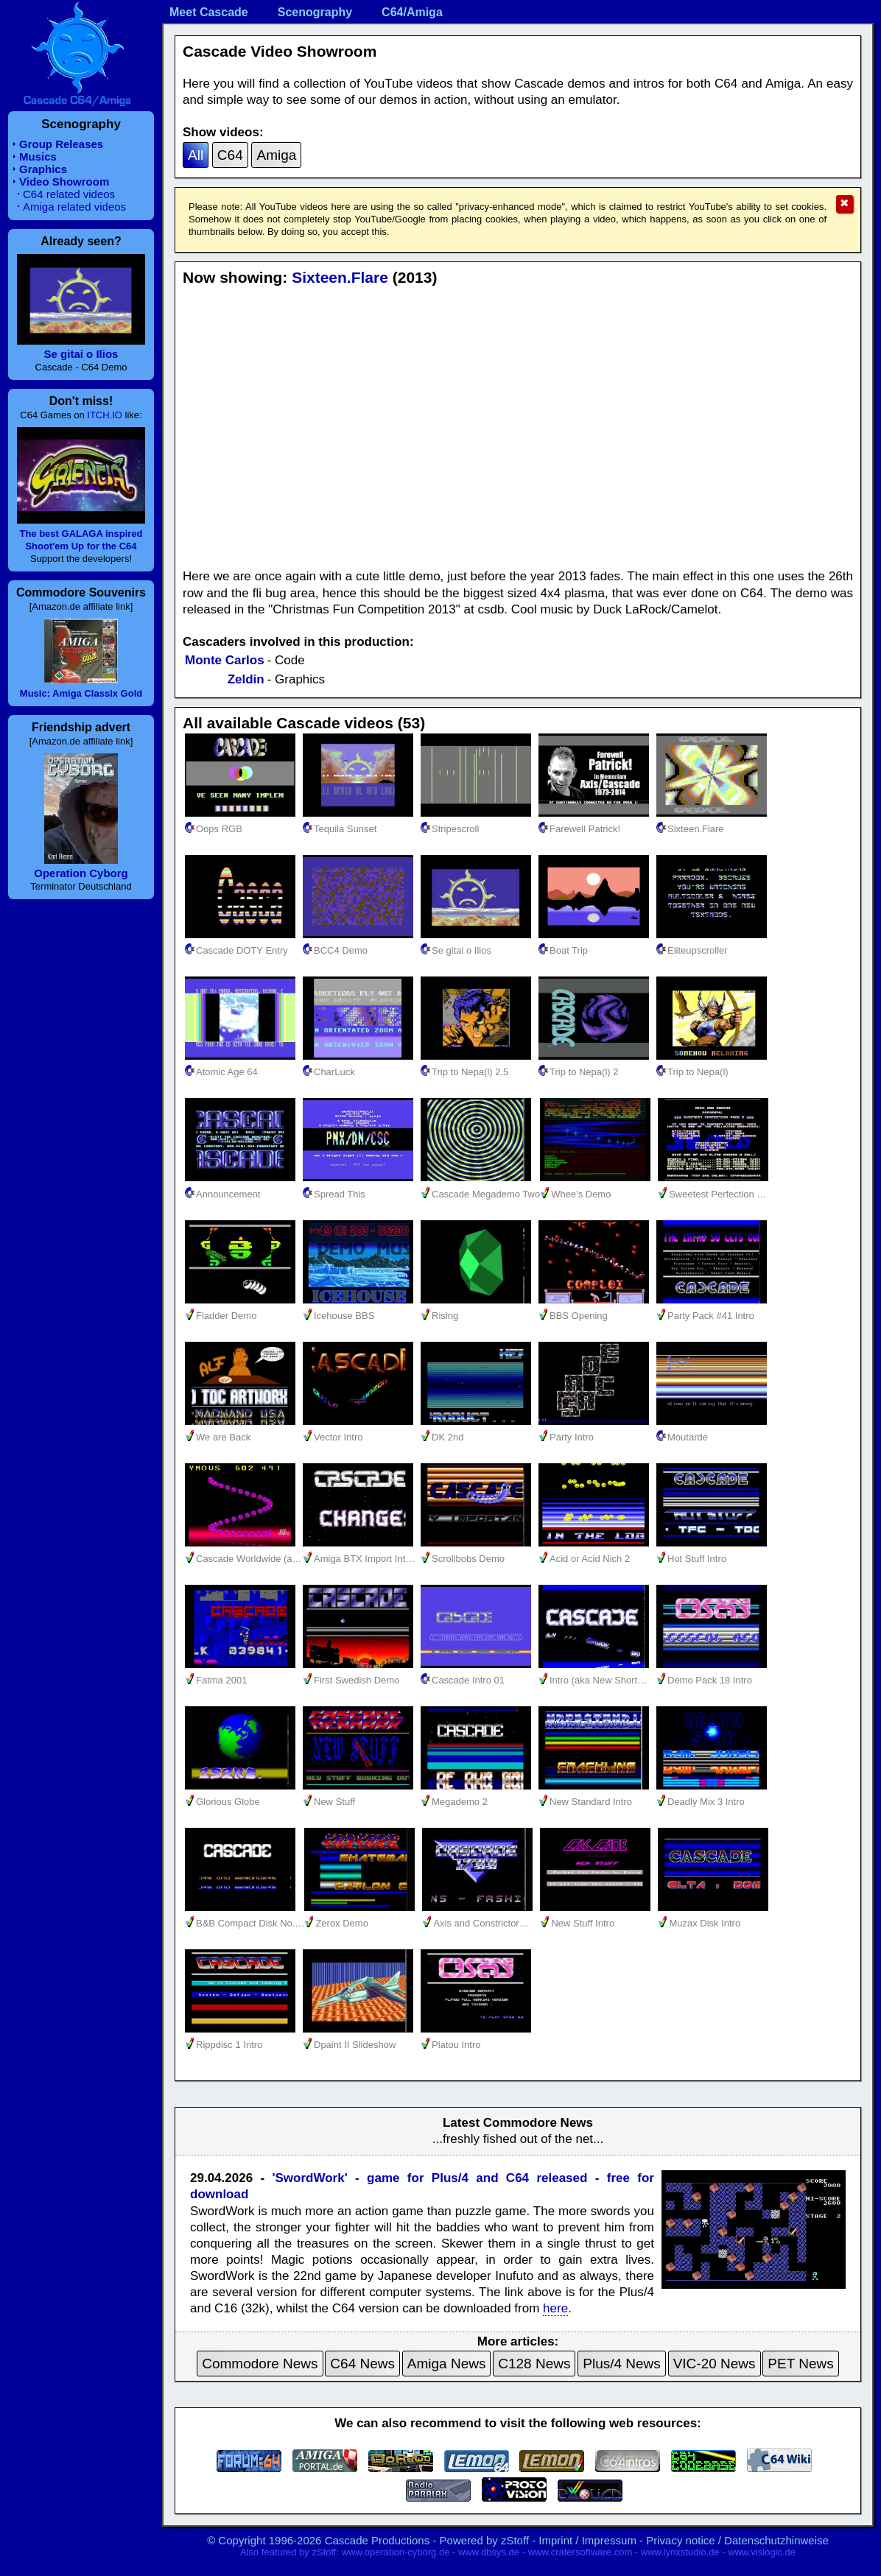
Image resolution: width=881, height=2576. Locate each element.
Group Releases (61, 144)
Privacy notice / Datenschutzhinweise (737, 2540)
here (555, 2308)
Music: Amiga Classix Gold (81, 693)
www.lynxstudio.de (680, 2552)
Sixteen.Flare (340, 277)
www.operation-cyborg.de (396, 2552)
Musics (38, 156)
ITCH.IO (104, 414)
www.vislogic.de (762, 2552)
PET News (800, 2363)
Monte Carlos (224, 660)
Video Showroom (64, 181)
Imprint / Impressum (587, 2540)
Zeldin (246, 679)
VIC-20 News (714, 2363)
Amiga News (446, 2363)
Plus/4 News (622, 2363)
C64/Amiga (412, 12)
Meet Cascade (208, 12)
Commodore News (259, 2363)
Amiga (276, 155)
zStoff (515, 2540)
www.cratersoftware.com (580, 2552)
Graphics (43, 169)
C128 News (534, 2363)
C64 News (362, 2363)
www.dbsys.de (488, 2552)
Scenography (315, 12)
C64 (230, 155)
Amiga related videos (74, 206)
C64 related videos (69, 194)
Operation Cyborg (81, 873)
